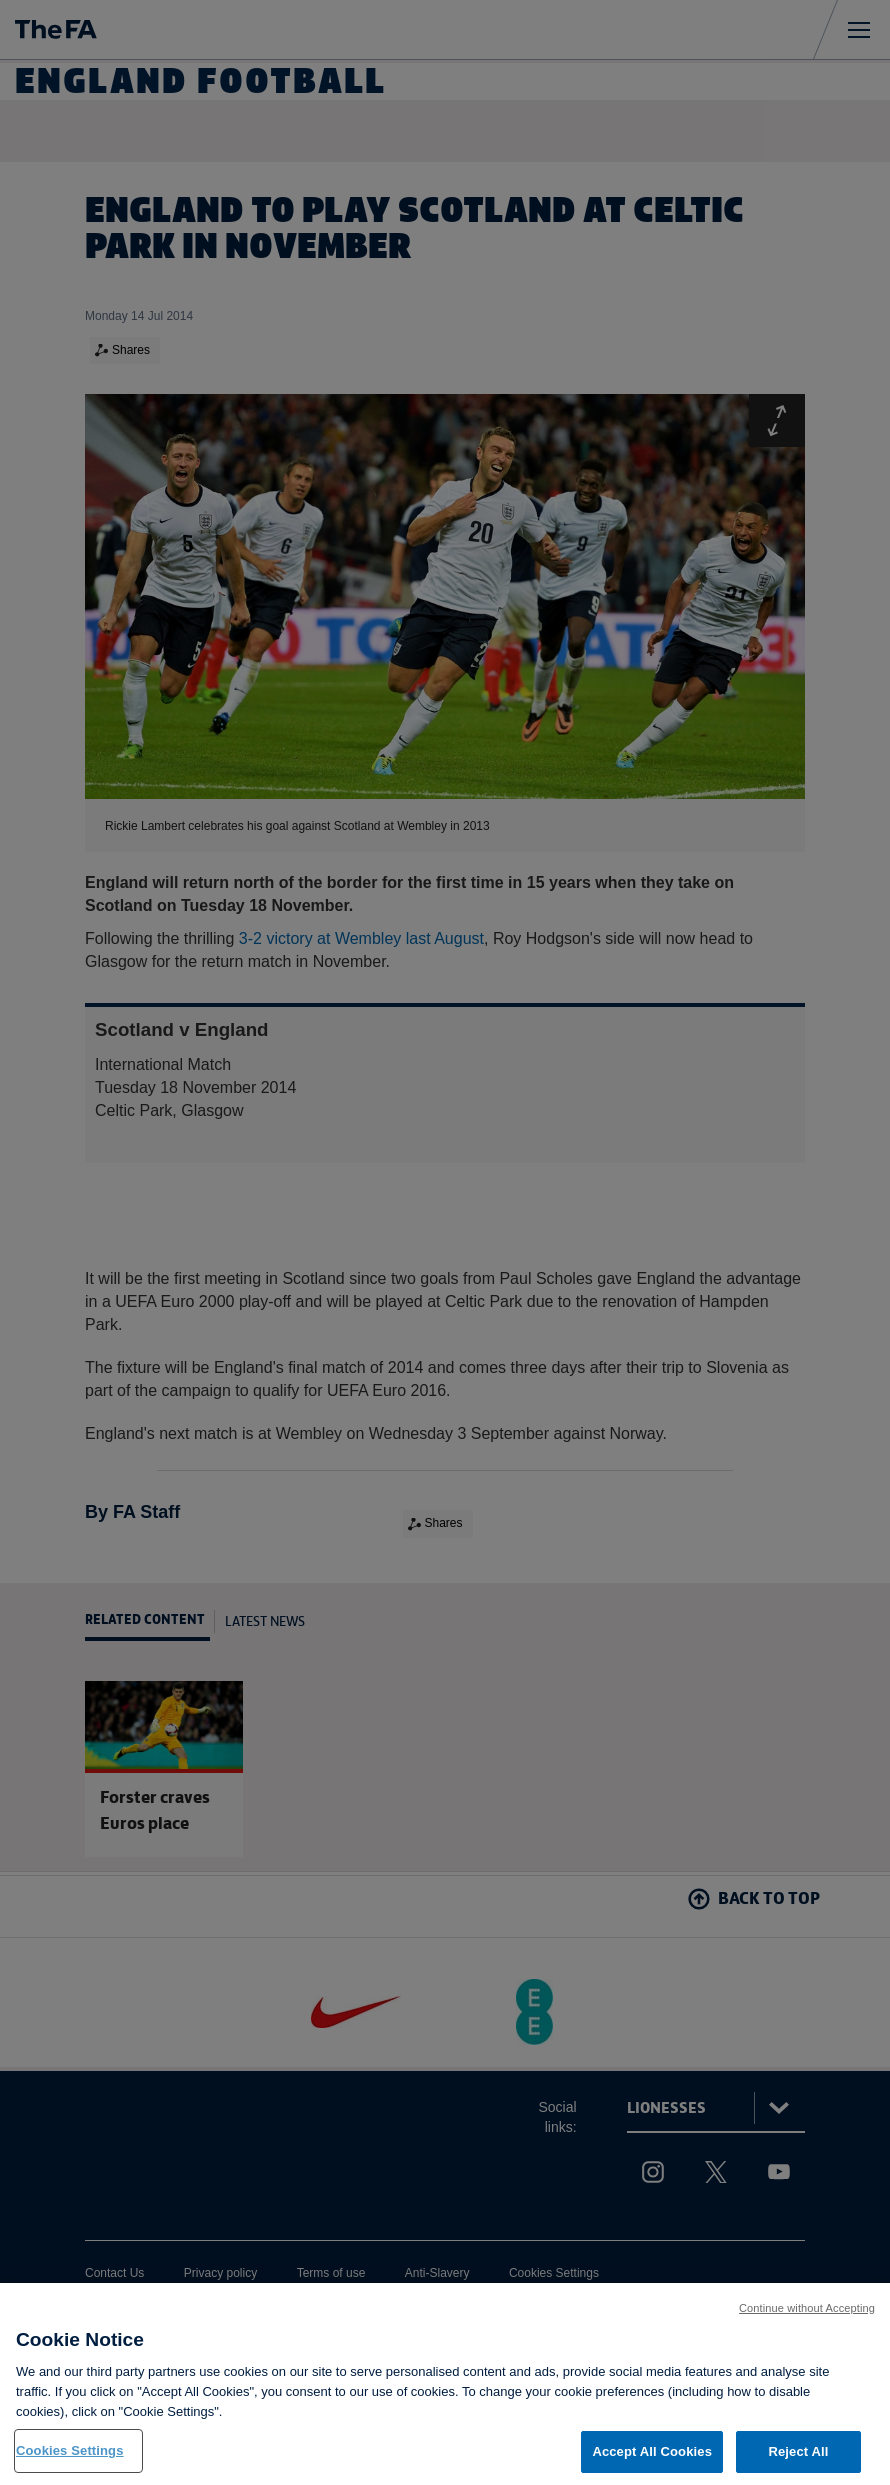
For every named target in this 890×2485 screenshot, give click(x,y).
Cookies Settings (70, 2463)
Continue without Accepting (807, 2320)
